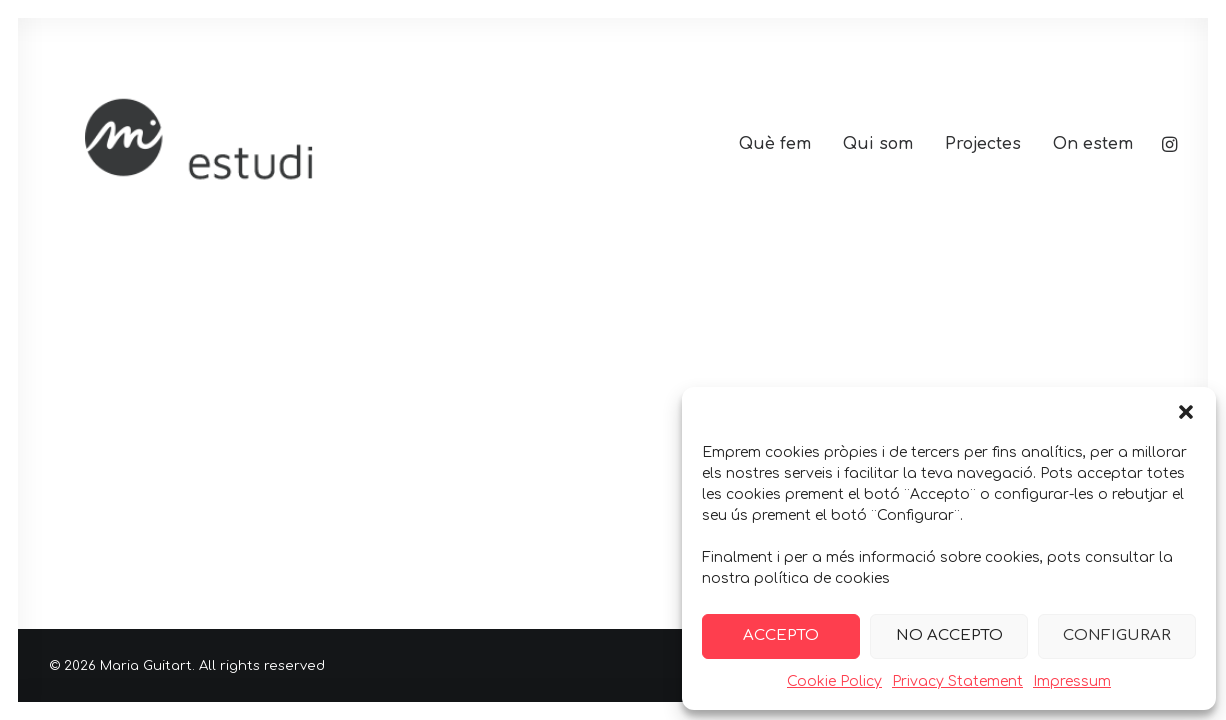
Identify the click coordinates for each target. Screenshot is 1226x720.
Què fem (775, 144)
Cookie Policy (834, 681)
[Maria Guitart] (287, 144)
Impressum (1072, 681)
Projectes (983, 144)
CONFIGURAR (1117, 635)
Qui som (878, 144)
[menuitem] (775, 144)
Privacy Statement (957, 681)
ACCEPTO (781, 635)
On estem (1093, 144)
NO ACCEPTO (949, 635)
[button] (1186, 412)
